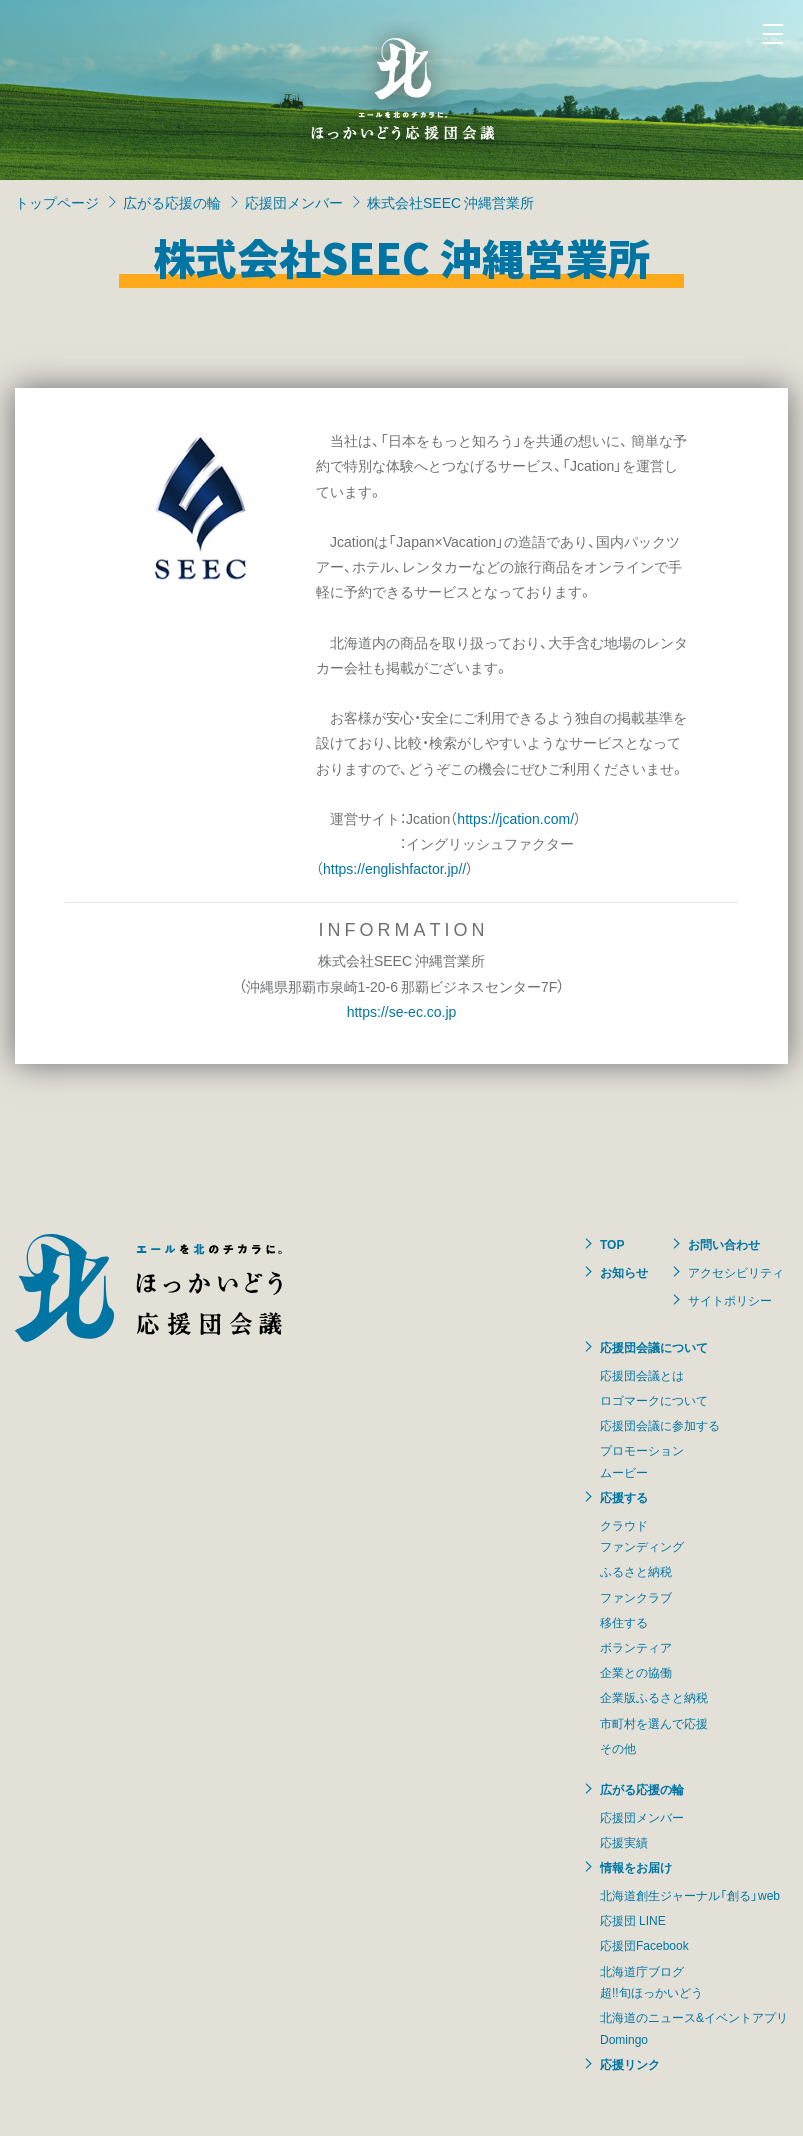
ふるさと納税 (636, 1571)
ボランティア (636, 1647)
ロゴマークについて (654, 1400)
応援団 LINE (633, 1920)
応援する (624, 1497)
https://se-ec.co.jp (402, 1011)
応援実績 (624, 1842)
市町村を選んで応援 (654, 1723)
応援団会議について (654, 1347)
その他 (618, 1748)
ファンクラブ (636, 1597)
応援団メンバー (294, 202)
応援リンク (630, 2064)
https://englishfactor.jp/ (392, 868)
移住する (624, 1622)
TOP (612, 1244)
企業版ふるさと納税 (654, 1697)
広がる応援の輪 (172, 202)
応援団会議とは (642, 1375)
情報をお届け (636, 1867)
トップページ (57, 202)
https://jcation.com (513, 818)
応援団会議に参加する (660, 1425)
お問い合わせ (724, 1244)
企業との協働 (636, 1672)
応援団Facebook (644, 1945)
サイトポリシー (730, 1300)
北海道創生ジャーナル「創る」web (690, 1895)
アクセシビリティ (736, 1272)
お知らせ (624, 1272)
